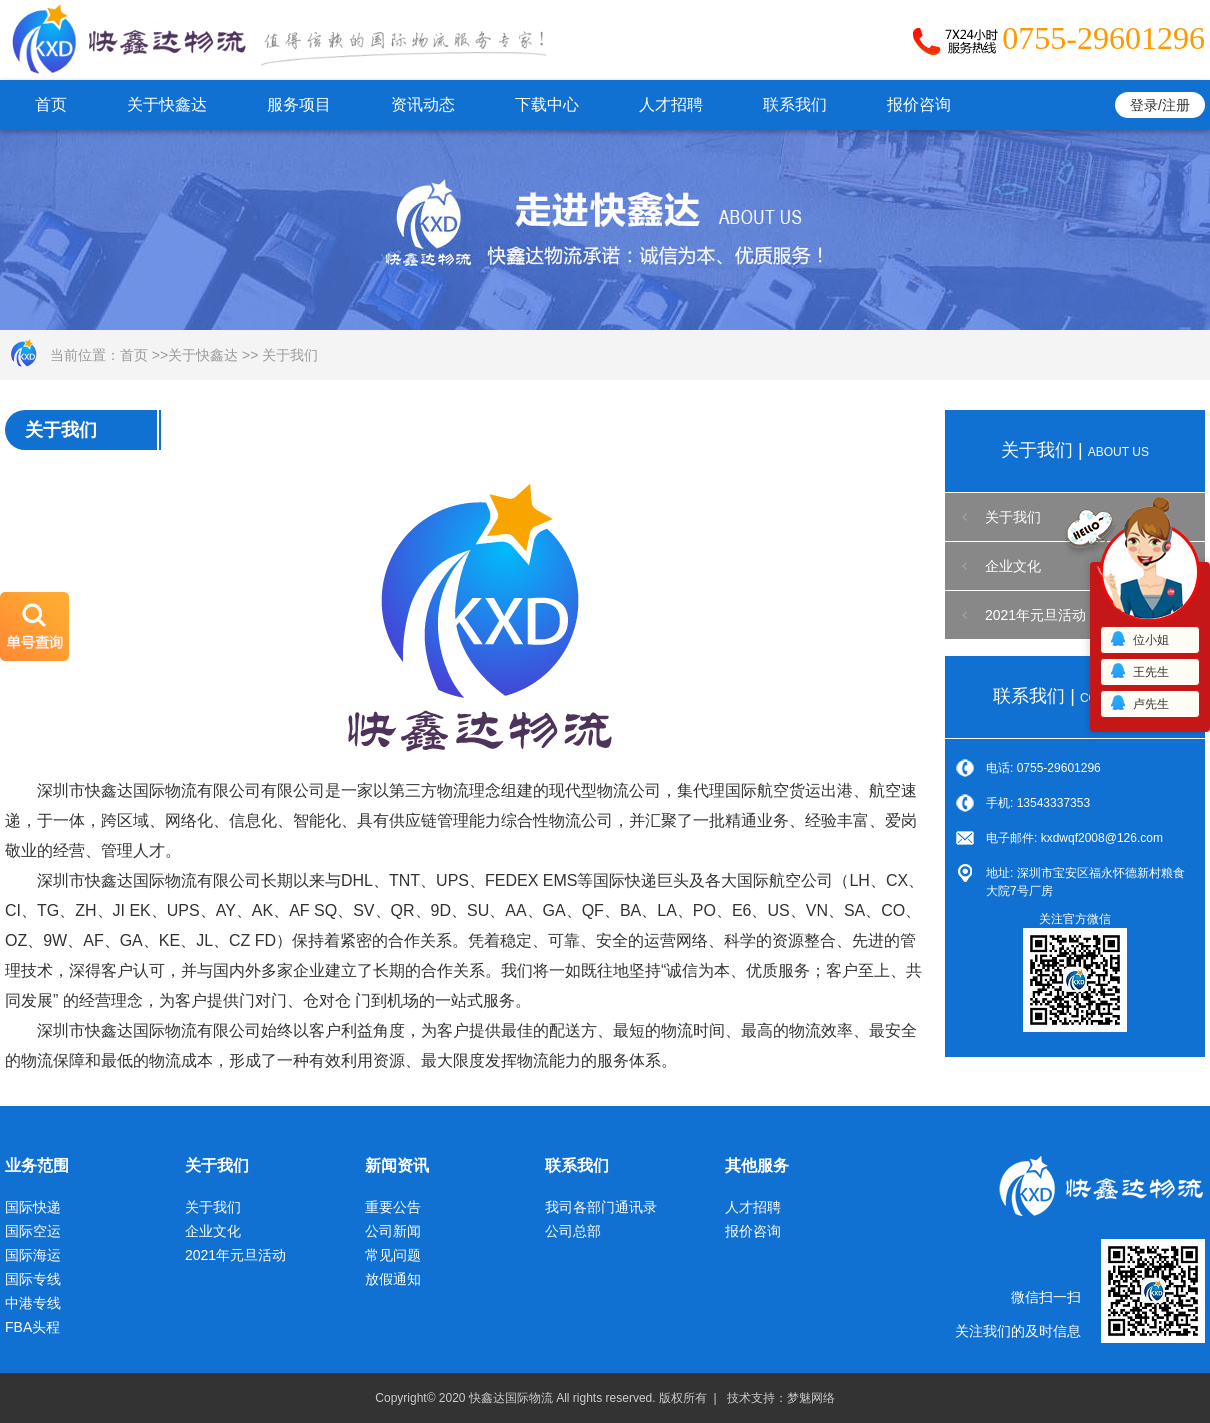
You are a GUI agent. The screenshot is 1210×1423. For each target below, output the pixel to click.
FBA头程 (32, 1327)
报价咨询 (919, 104)
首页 (51, 104)
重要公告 (393, 1207)
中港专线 (33, 1303)
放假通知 (393, 1279)
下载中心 (547, 104)
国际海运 (33, 1255)
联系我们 (795, 104)
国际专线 (33, 1279)
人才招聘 (671, 104)
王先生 (1139, 672)
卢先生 (1139, 704)
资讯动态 (423, 104)
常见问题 (393, 1255)
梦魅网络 (811, 1398)
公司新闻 (393, 1231)
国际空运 (33, 1231)
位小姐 (1139, 640)
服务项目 (299, 104)
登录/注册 (1160, 105)
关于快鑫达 (167, 104)
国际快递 (33, 1207)
